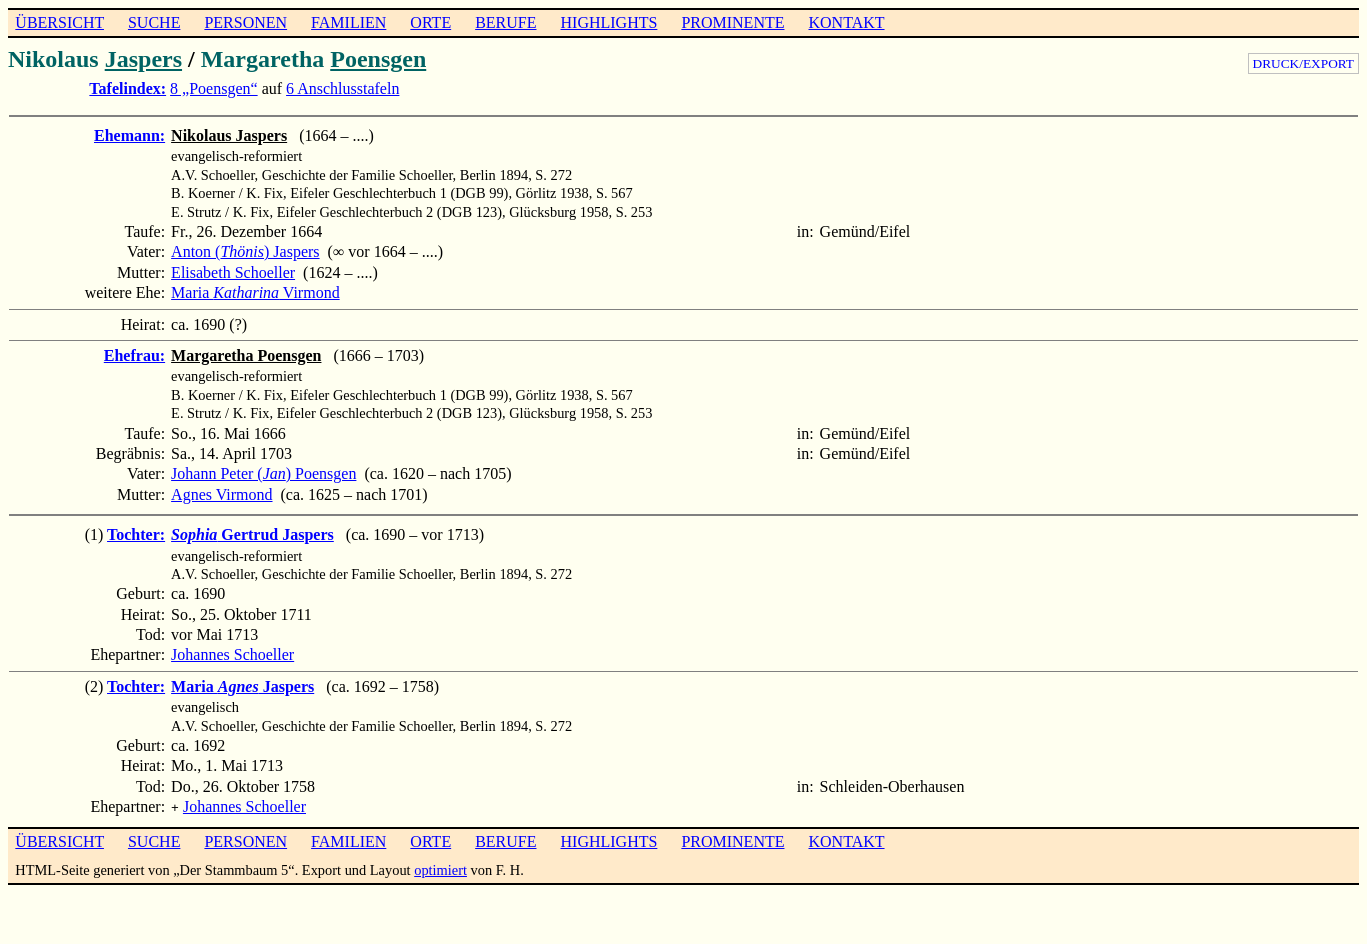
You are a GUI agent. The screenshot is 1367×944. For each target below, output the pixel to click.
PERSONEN (245, 22)
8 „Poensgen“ (214, 88)
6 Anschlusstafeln (342, 88)
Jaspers (143, 59)
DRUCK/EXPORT (1303, 63)
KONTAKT (846, 22)
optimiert (440, 868)
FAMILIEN (348, 22)
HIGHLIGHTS (609, 22)
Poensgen (378, 59)
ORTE (430, 22)
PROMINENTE (732, 22)
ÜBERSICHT (59, 22)
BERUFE (505, 22)
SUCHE (154, 22)
